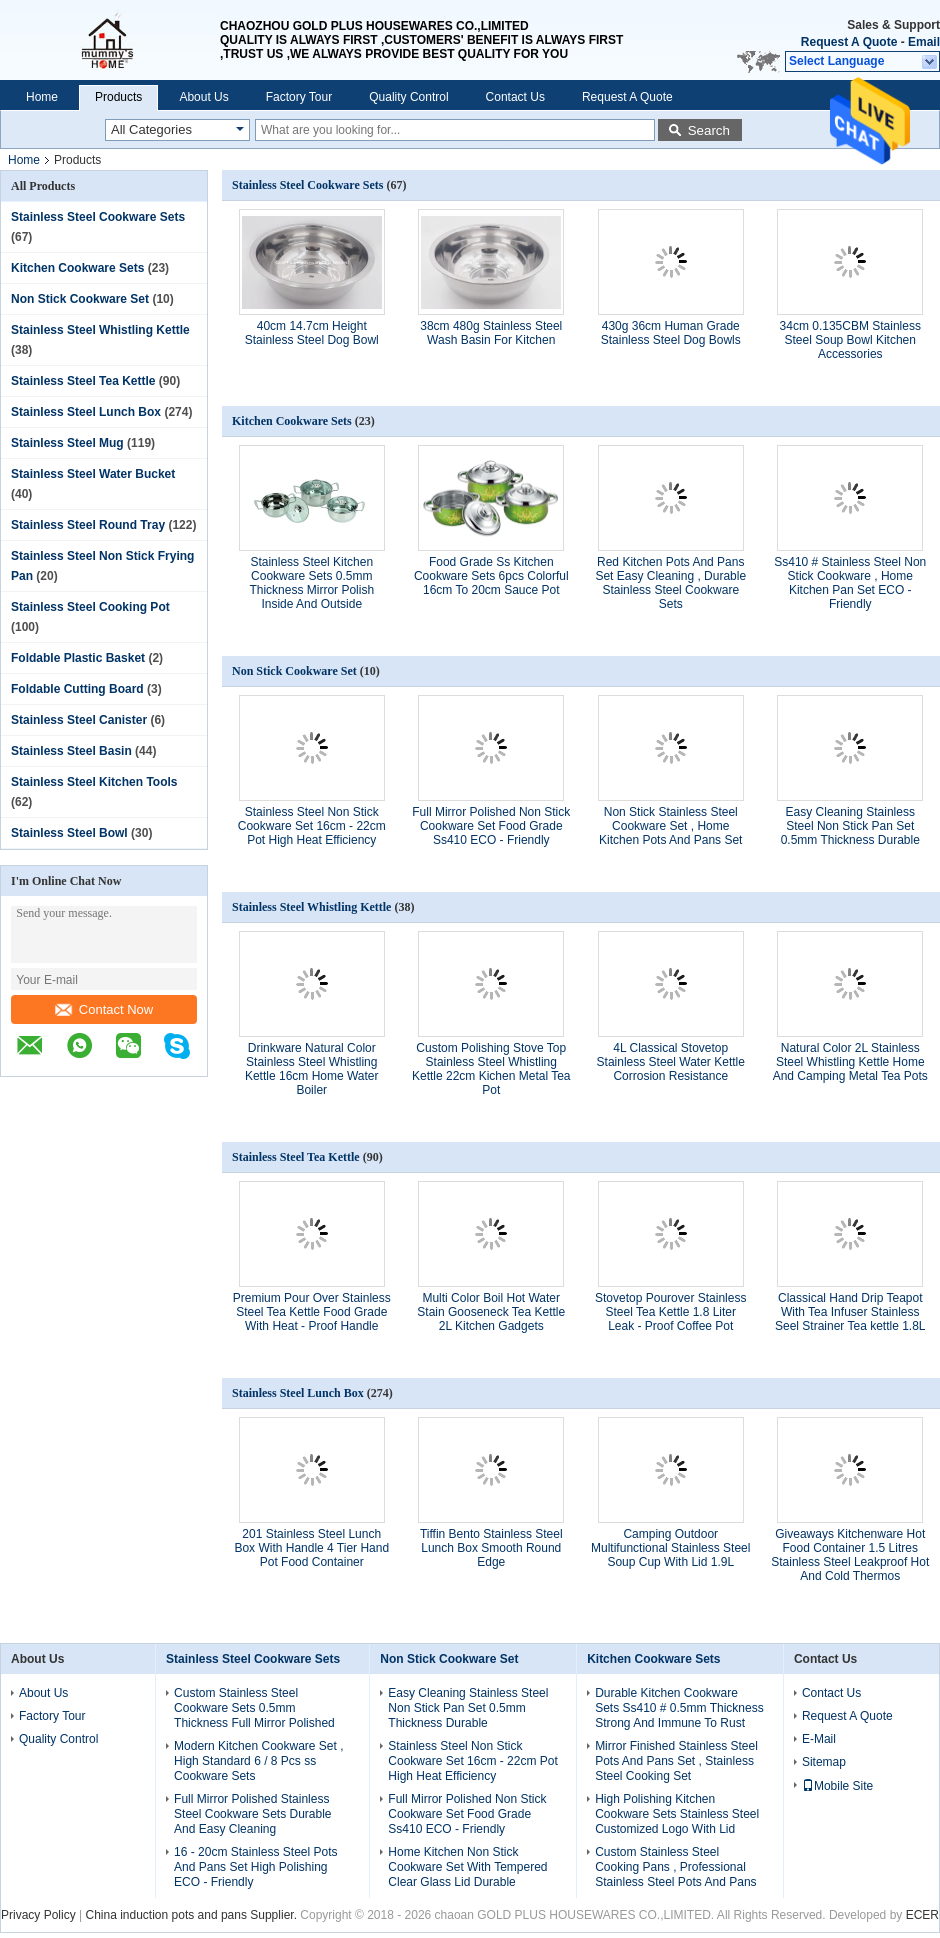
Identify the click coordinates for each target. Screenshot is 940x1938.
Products (118, 97)
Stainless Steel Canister (79, 720)
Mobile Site (837, 1786)
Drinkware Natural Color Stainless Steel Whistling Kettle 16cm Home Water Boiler (312, 1069)
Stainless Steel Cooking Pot (90, 607)
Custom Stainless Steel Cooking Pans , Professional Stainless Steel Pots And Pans (675, 1867)
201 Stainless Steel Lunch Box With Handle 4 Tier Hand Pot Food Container (311, 1548)
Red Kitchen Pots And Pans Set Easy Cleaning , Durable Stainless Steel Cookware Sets (670, 583)
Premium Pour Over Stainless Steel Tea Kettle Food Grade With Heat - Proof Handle (312, 1312)
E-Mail (819, 1739)
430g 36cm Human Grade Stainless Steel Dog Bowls (671, 333)
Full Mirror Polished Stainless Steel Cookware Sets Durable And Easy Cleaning (252, 1814)
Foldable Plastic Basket (78, 658)
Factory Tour (299, 97)
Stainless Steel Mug (67, 443)
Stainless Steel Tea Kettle (83, 381)
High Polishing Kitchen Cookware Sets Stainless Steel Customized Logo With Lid (677, 1814)
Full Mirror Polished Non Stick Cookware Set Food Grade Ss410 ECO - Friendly (491, 826)
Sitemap (824, 1762)
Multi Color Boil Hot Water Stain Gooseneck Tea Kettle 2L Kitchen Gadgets (491, 1312)
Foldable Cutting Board (77, 689)
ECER (922, 1915)
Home (42, 97)
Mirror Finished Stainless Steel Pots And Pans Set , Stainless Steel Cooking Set (676, 1761)
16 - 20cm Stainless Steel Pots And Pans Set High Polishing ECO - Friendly (255, 1867)
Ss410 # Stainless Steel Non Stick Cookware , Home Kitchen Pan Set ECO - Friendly (850, 583)
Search (709, 130)
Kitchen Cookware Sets (77, 268)
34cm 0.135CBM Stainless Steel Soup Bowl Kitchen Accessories (850, 340)
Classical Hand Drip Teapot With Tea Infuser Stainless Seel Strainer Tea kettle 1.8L (850, 1312)
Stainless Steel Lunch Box (86, 412)
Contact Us (515, 97)
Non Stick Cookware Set (80, 299)
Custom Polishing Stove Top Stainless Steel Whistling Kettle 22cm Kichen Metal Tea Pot (491, 1069)
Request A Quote (849, 42)
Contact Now (104, 1009)
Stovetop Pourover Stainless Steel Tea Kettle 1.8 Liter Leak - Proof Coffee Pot (670, 1312)
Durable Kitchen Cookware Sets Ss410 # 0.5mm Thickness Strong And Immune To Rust (679, 1708)
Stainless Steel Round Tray (88, 525)
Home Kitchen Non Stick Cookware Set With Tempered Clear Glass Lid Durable (467, 1867)
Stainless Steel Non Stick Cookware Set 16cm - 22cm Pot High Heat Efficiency (312, 826)
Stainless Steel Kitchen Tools (94, 782)
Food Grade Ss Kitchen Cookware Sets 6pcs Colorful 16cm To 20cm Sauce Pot (491, 576)
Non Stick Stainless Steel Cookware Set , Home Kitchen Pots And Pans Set (670, 826)
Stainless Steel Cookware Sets (98, 217)
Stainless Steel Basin (71, 751)
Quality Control (408, 97)
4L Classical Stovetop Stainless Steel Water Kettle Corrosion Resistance (671, 1062)
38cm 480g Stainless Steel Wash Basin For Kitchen (491, 333)
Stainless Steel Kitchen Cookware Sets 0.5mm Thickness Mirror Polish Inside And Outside (311, 583)
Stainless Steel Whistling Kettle (100, 330)
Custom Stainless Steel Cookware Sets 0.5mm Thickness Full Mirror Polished (254, 1708)
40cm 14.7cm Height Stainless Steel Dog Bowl (312, 333)
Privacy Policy (38, 1915)
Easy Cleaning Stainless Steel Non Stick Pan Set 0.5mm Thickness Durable (850, 826)
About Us (203, 97)
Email (924, 42)
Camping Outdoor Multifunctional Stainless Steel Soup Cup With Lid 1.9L (670, 1548)
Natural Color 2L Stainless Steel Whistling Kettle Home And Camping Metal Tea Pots (850, 1062)
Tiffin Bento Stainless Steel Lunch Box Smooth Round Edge (491, 1548)
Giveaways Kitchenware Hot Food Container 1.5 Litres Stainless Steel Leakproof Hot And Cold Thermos (850, 1555)
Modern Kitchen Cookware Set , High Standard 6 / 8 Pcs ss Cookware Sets (258, 1761)
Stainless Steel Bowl (69, 833)
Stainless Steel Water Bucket (93, 474)
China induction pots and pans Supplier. (192, 1915)
